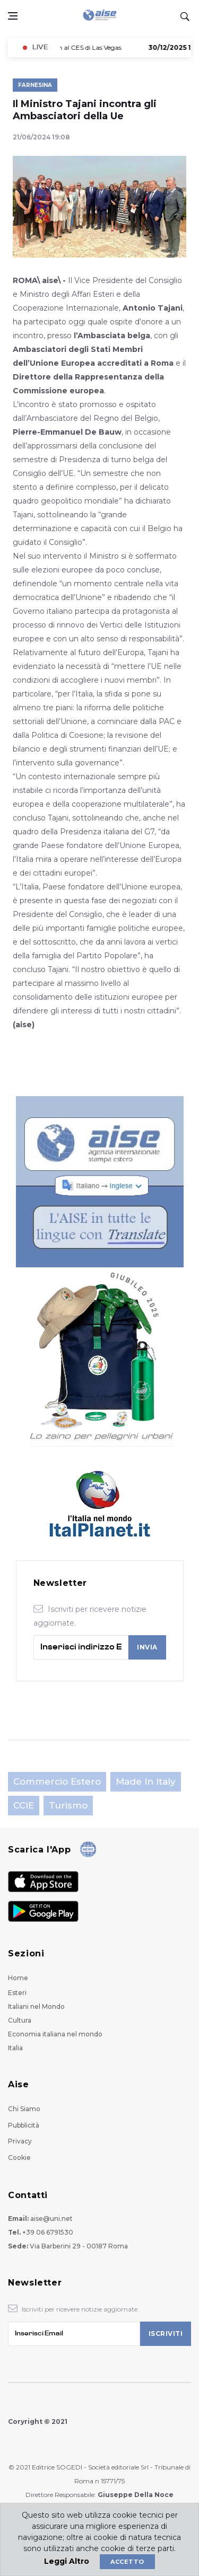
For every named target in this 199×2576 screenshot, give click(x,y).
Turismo (68, 1805)
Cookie (19, 2158)
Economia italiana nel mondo (55, 2034)
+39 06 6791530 (47, 2232)
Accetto (127, 2561)
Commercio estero (57, 1781)
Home (18, 1978)
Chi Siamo (24, 2109)
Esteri (17, 1993)
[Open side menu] (13, 16)
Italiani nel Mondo (36, 2006)
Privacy (20, 2141)
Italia (15, 2048)
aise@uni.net (51, 2218)
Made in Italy (146, 1781)
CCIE (23, 1805)
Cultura (19, 2020)
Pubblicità (23, 2125)
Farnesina (35, 85)
